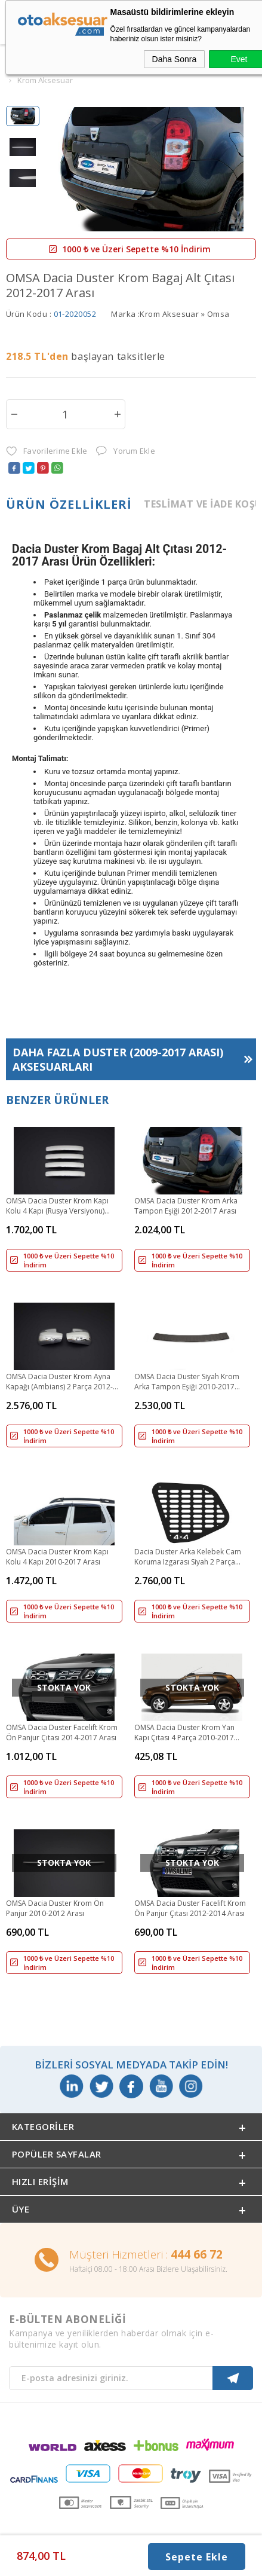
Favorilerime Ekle (46, 451)
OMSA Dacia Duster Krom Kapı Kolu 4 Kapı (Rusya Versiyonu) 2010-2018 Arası (57, 1206)
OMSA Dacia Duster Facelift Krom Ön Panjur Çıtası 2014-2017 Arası (62, 1732)
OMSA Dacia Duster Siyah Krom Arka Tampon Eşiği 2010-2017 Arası (186, 1382)
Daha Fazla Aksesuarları (118, 1059)
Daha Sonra (174, 59)
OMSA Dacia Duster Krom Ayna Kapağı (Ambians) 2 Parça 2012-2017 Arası (59, 1382)
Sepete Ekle (196, 2556)
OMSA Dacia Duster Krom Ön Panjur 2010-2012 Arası (55, 1908)
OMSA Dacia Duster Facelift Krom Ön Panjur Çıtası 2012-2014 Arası (190, 1908)
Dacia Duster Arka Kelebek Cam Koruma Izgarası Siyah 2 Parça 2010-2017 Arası (187, 1557)
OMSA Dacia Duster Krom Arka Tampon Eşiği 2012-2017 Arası (186, 1206)
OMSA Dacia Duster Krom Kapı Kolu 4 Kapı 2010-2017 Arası (57, 1557)
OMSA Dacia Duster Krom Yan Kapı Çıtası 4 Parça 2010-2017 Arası (184, 1733)
